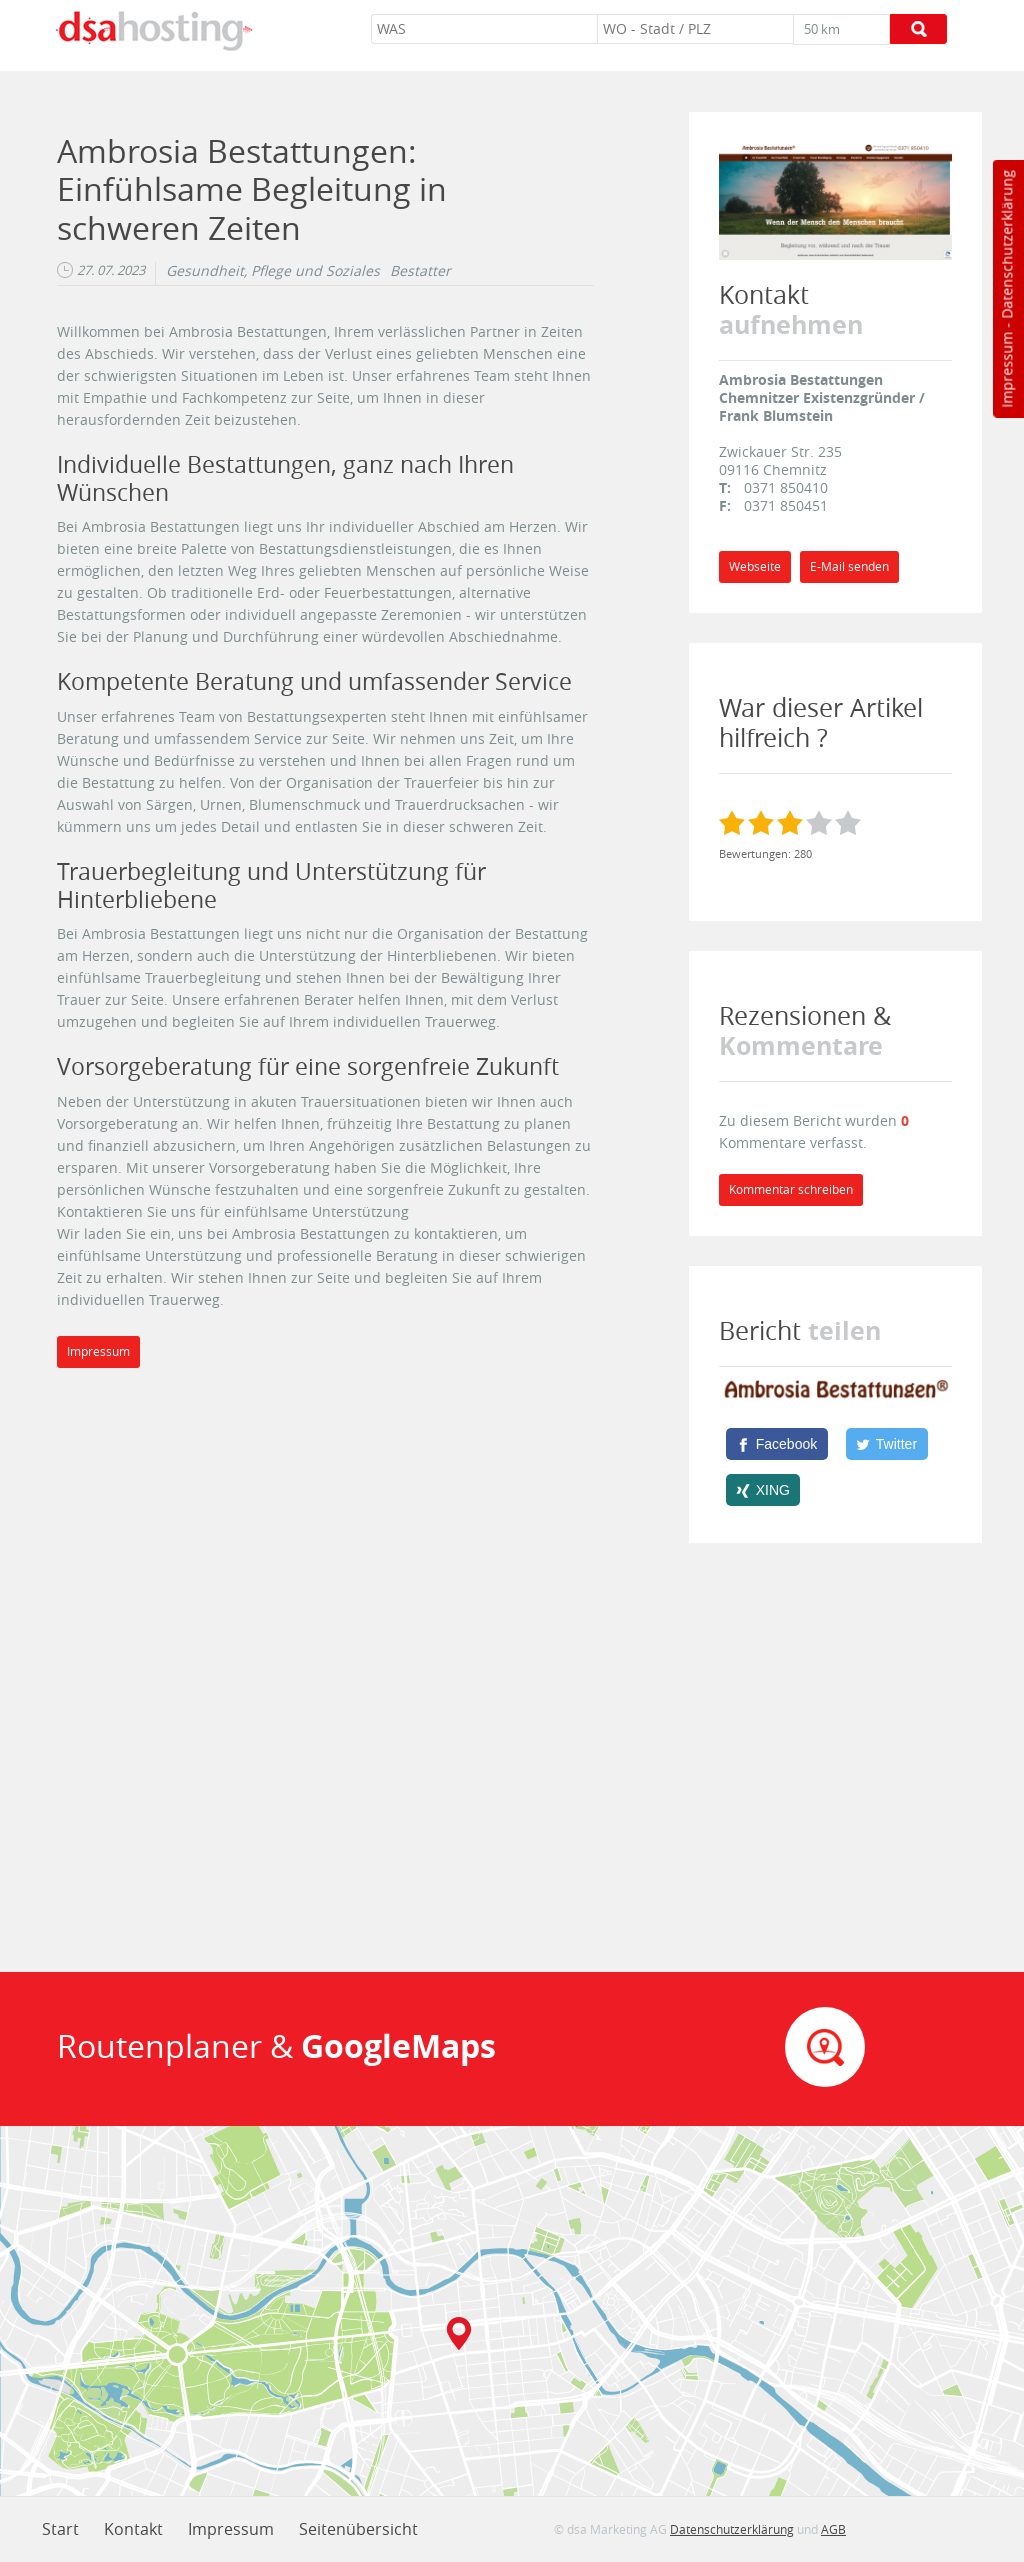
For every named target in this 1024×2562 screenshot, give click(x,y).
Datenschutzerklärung (1006, 244)
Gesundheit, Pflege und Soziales (273, 271)
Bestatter (420, 271)
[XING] (763, 1490)
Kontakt (133, 2529)
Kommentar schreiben (791, 1189)
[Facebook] (777, 1444)
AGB (833, 2529)
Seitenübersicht (358, 2529)
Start (60, 2529)
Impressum (1006, 370)
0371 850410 (786, 487)
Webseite (755, 566)
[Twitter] (887, 1444)
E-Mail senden (849, 566)
